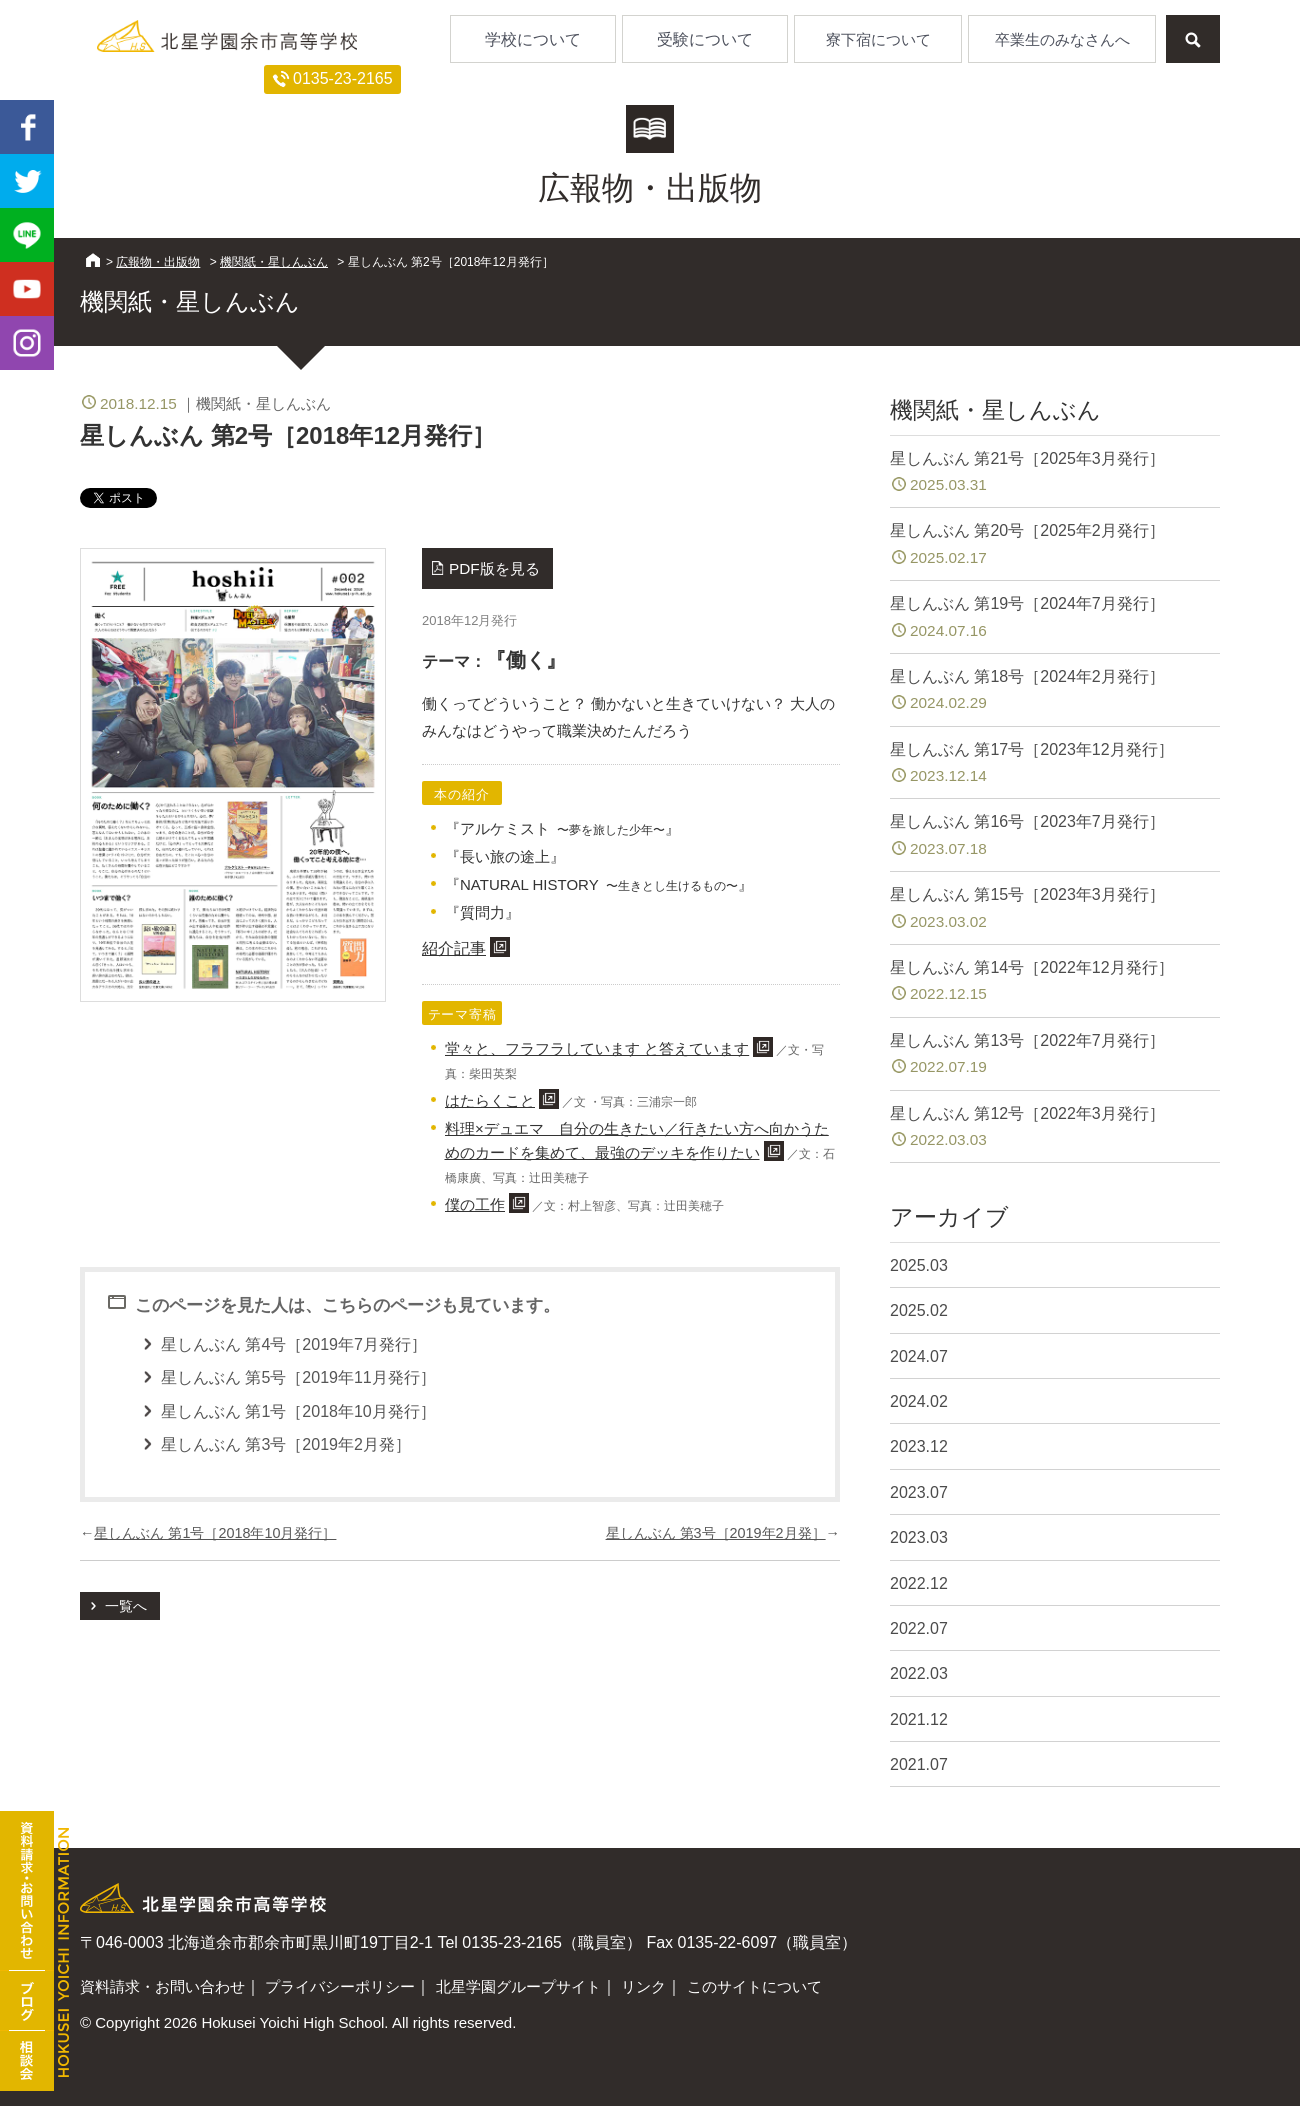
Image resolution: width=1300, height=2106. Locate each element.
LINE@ (27, 235)
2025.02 (919, 1310)
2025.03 (919, 1265)
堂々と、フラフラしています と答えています (597, 1048)
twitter (27, 181)
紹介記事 (454, 948)
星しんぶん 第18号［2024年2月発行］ (1055, 691)
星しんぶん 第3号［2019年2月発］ (716, 1533)
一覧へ (126, 1606)
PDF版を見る (494, 568)
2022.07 (919, 1628)
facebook (27, 127)
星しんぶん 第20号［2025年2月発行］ (1055, 545)
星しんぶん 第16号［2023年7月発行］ (1055, 836)
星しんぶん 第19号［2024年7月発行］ (1055, 618)
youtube (27, 289)
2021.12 (919, 1719)
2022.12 (919, 1583)
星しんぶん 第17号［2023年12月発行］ (1055, 764)
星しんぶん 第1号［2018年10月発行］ (215, 1533)
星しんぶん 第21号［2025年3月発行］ (1055, 473)
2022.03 (919, 1673)
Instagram (27, 343)
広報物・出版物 (158, 262)
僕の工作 (475, 1204)
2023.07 (919, 1492)
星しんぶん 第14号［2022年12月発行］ (1055, 982)
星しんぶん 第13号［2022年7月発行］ (1055, 1055)
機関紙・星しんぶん (274, 262)
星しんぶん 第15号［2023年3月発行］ (1055, 909)
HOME (93, 260)
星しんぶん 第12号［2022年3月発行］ (1055, 1128)
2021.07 (919, 1764)
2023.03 (919, 1537)
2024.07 (919, 1356)
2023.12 (919, 1446)
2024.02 (919, 1401)
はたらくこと (490, 1100)
